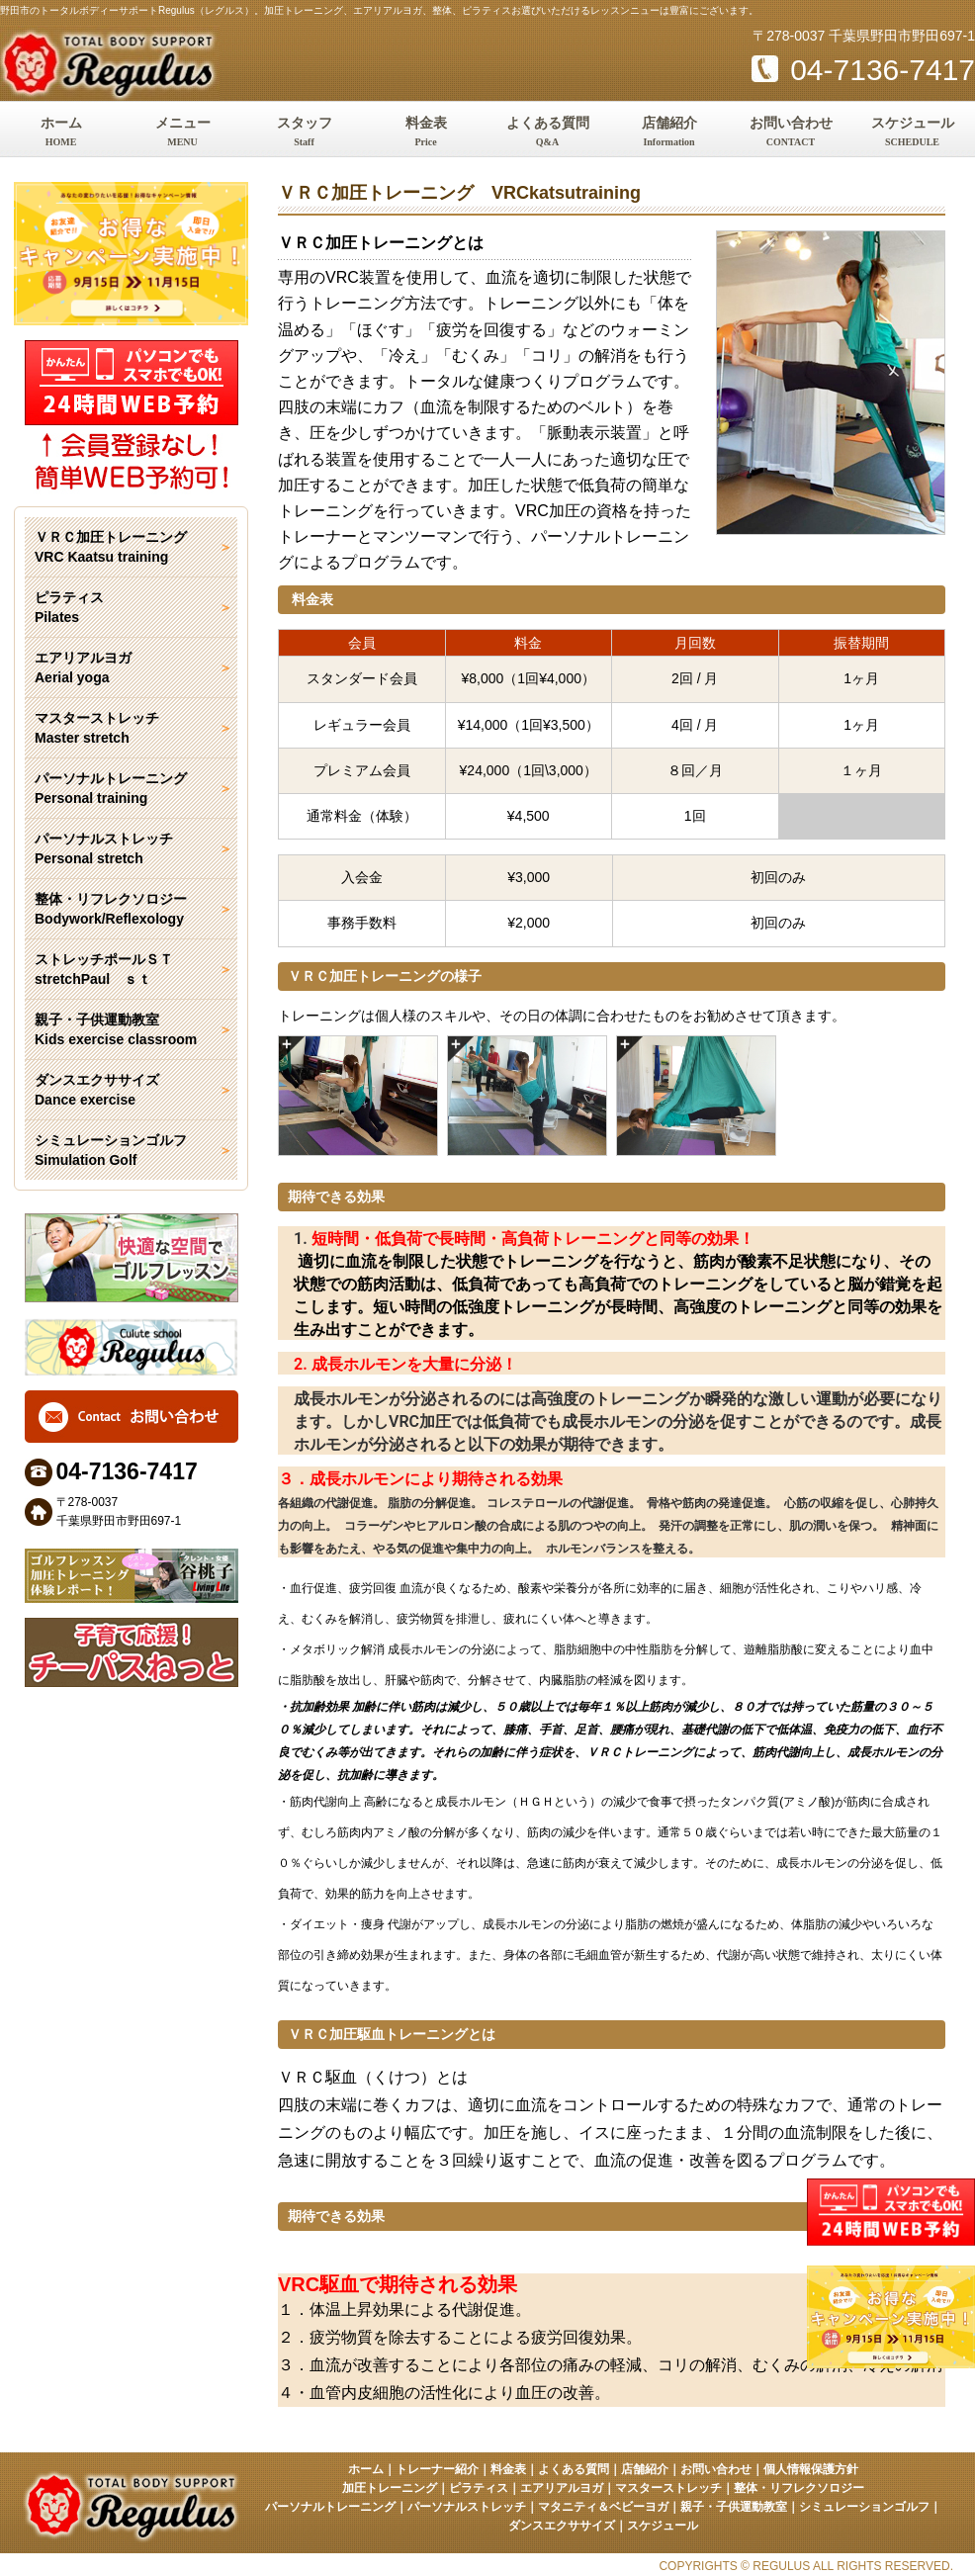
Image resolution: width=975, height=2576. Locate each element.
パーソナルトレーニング (330, 2507)
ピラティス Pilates (69, 607)
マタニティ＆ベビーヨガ (603, 2507)
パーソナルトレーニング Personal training (111, 788)
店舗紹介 (669, 133)
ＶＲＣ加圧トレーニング (131, 548)
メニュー (182, 133)
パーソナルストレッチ (466, 2507)
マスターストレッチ (668, 2488)
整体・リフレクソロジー (799, 2488)
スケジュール (912, 133)
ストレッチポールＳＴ (131, 970)
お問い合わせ (790, 133)
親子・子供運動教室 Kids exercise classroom (116, 1029)
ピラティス (478, 2488)
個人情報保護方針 (810, 2469)
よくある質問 (547, 133)
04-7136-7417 (863, 69)
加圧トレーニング (389, 2488)
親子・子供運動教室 (733, 2507)
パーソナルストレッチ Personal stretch (104, 848)
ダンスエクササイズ (561, 2525)
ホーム (61, 133)
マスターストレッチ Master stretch (97, 728)
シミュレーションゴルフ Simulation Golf (111, 1150)
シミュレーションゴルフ (864, 2507)
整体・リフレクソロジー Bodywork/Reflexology (111, 909)
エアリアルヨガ (561, 2488)
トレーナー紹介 (437, 2469)
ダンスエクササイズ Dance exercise (97, 1090)
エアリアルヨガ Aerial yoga (83, 667)
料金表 (426, 133)
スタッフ (304, 133)
